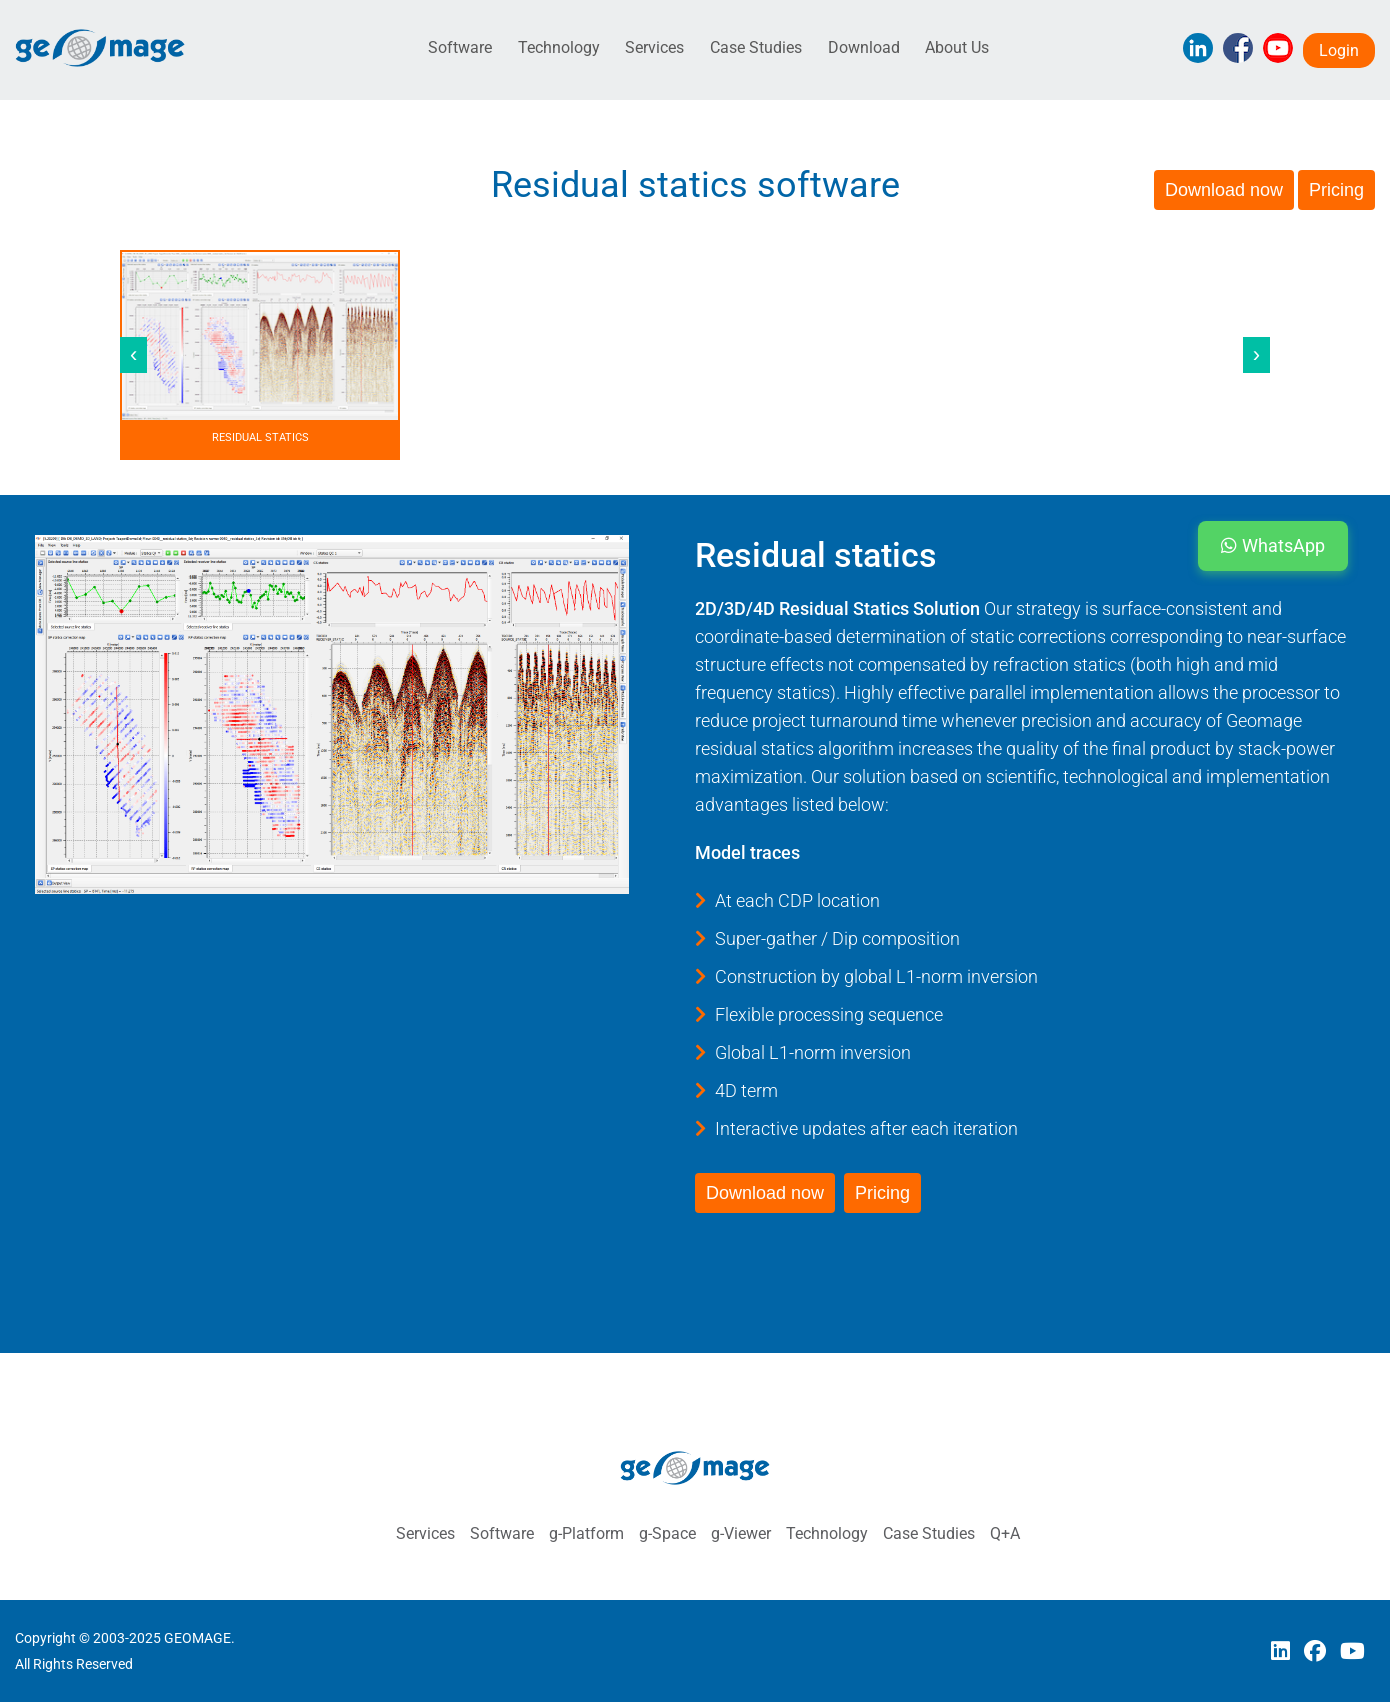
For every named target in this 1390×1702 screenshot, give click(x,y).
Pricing (1336, 190)
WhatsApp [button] (1273, 545)
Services (654, 47)
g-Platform (586, 1533)
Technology (559, 47)
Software (460, 47)
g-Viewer (741, 1533)
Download (864, 47)
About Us (957, 47)
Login (1339, 50)
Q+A (1005, 1533)
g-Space (667, 1533)
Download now (1224, 190)
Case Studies (756, 47)
